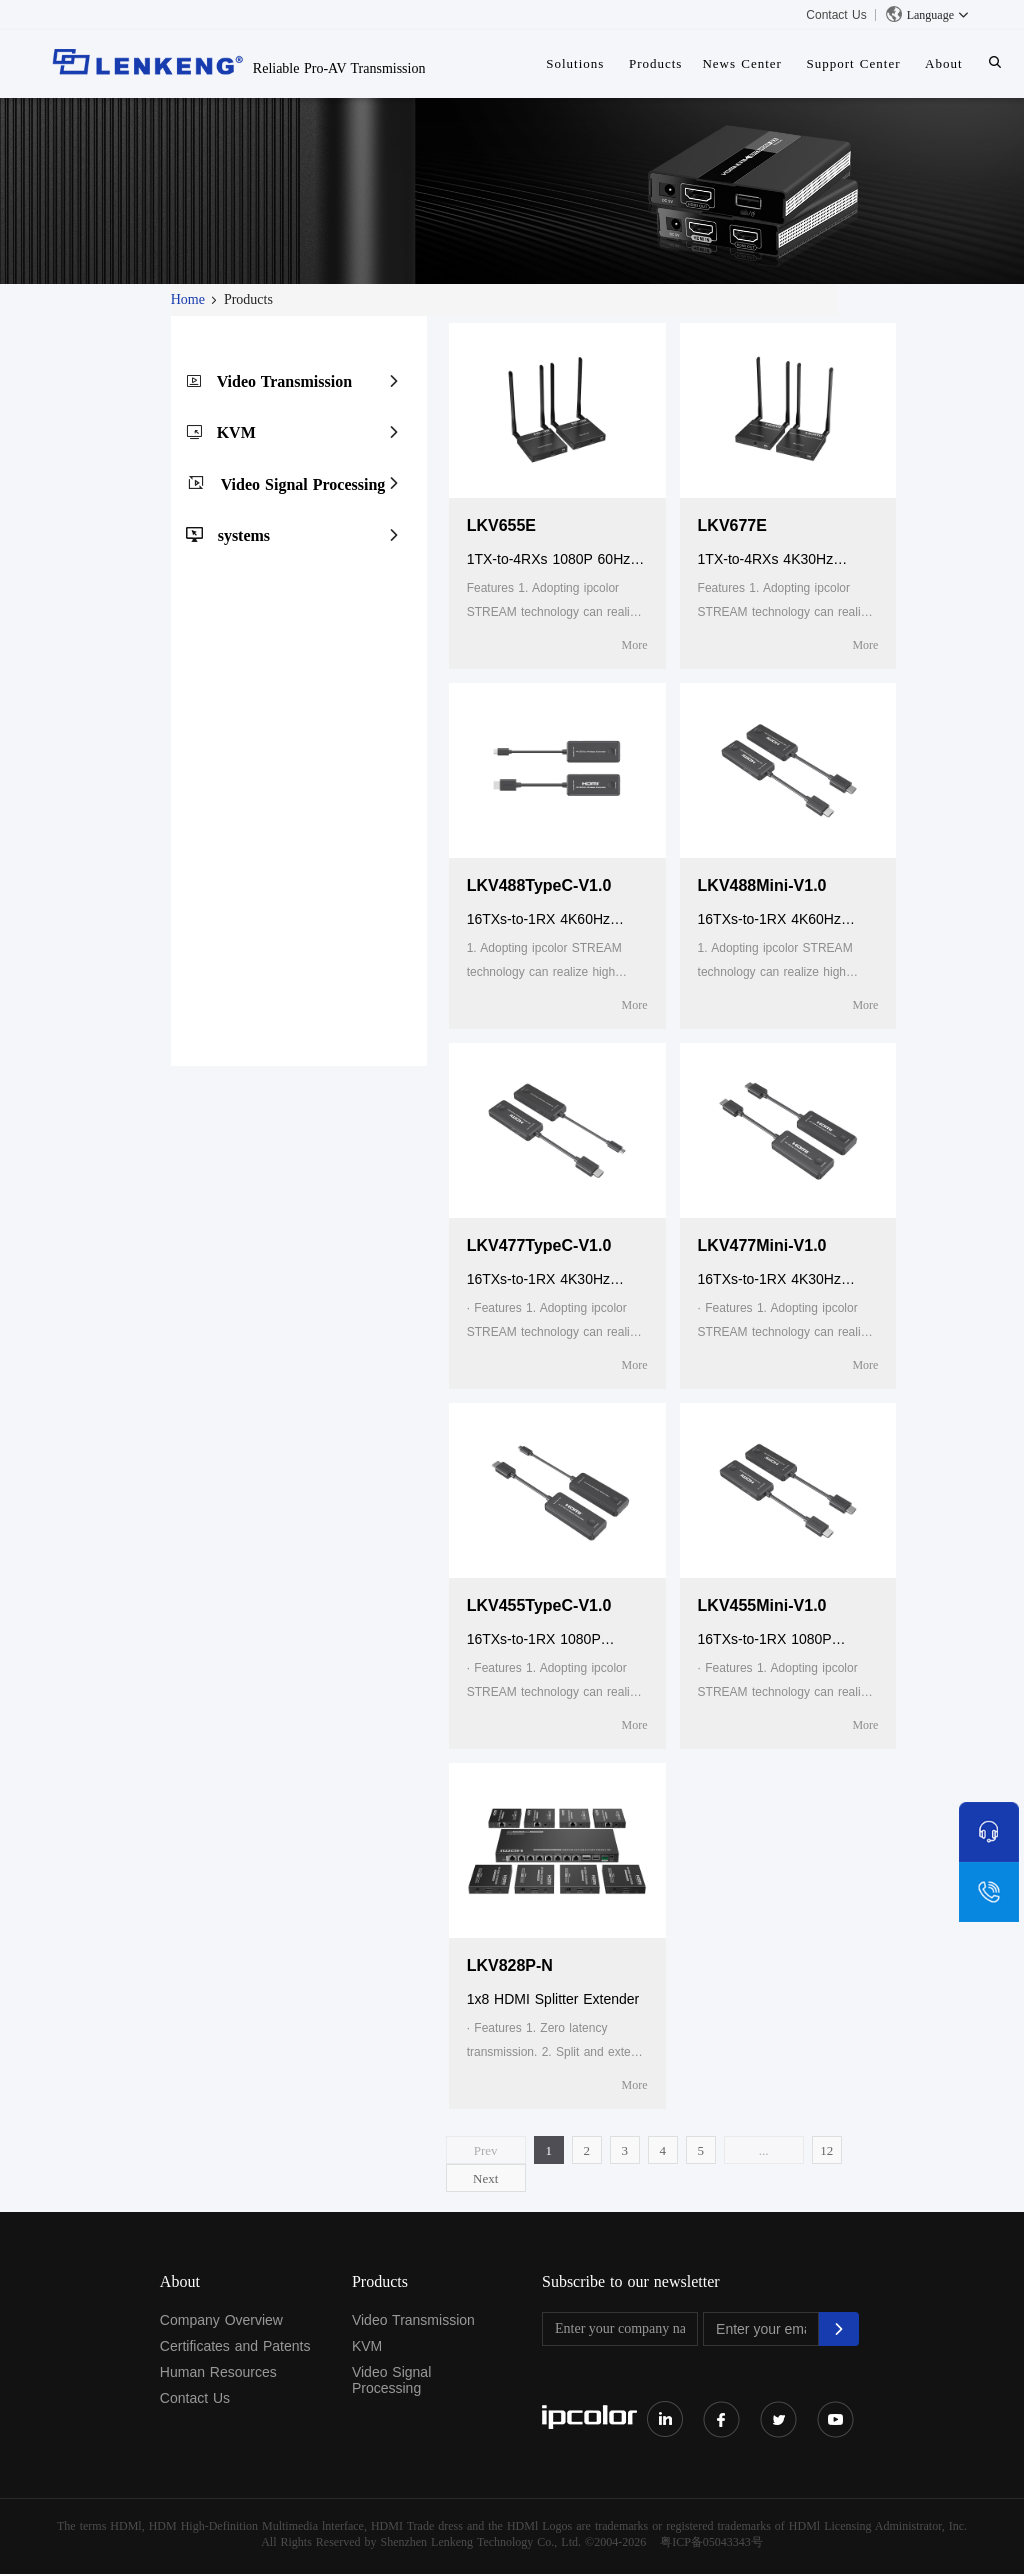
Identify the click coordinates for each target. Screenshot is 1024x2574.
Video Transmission (284, 381)
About (944, 63)
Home (188, 299)
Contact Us (836, 15)
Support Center (853, 63)
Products (656, 63)
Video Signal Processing (303, 484)
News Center (742, 63)
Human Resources (218, 2372)
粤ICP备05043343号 (711, 2542)
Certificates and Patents (235, 2346)
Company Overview (221, 2320)
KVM (236, 432)
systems (244, 535)
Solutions (575, 63)
